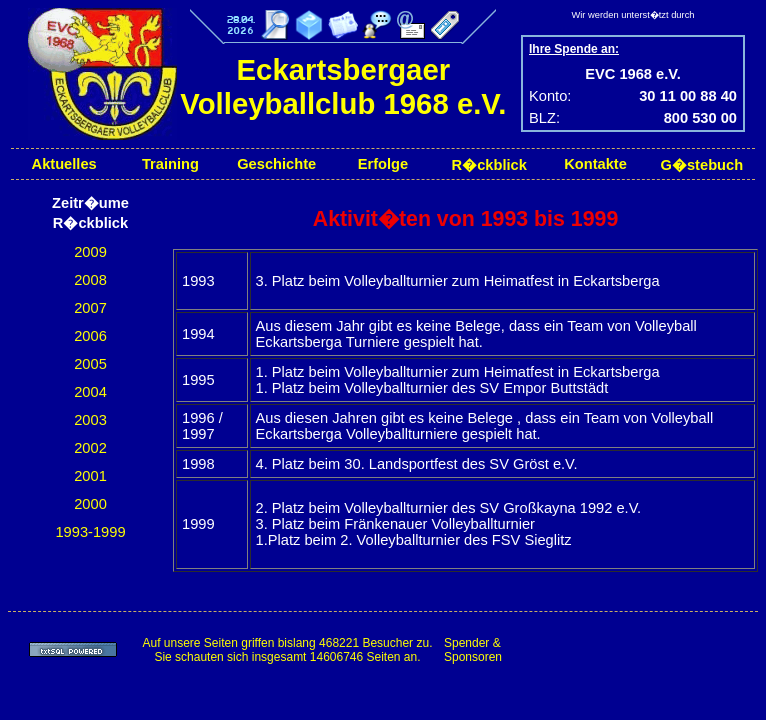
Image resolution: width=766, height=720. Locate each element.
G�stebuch (702, 165)
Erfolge (383, 164)
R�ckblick (489, 165)
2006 (90, 336)
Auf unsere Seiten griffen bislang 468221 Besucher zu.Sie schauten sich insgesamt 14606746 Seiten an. (287, 650)
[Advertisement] (636, 650)
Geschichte (276, 164)
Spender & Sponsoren (473, 650)
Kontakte (595, 164)
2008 (90, 280)
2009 (90, 252)
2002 (90, 448)
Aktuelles (64, 164)
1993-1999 (90, 532)
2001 (90, 476)
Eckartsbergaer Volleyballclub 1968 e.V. (343, 86)
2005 (90, 364)
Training (170, 164)
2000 (90, 504)
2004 (90, 392)
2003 (90, 420)
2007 (90, 308)
